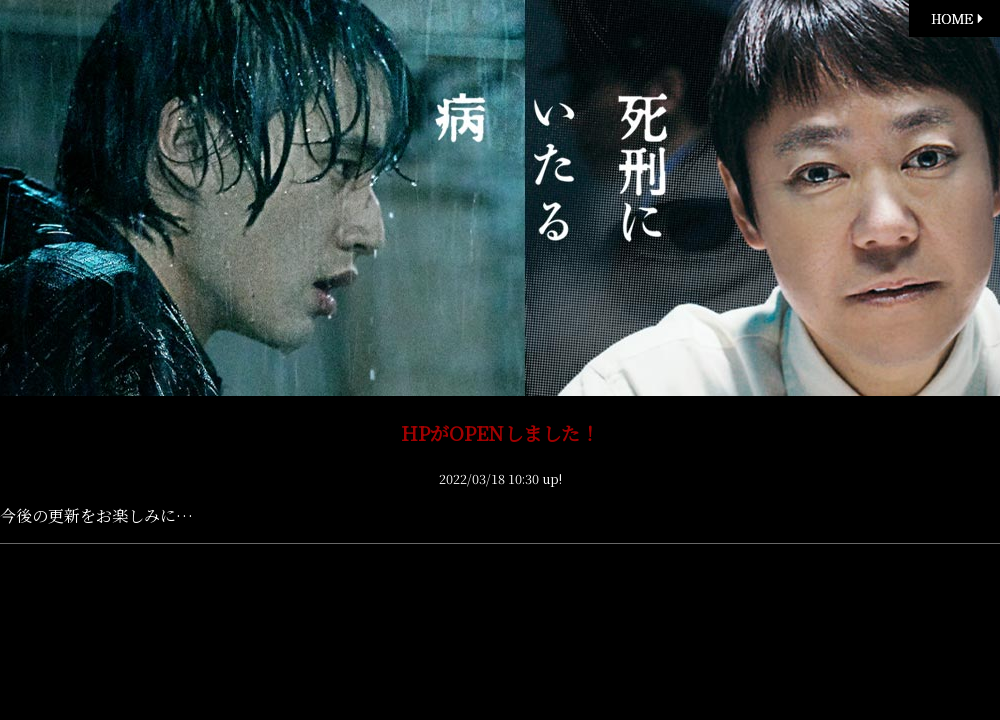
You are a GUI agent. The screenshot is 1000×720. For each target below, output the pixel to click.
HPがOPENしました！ (500, 432)
